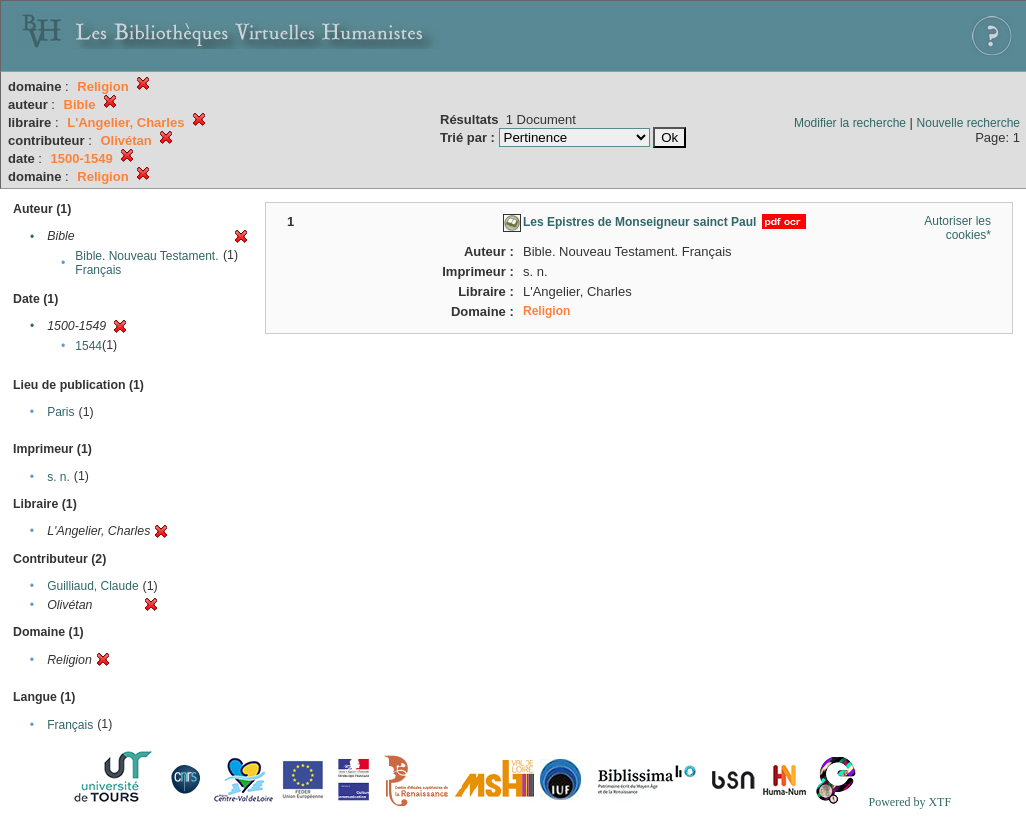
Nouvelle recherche (968, 123)
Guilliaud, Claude (92, 586)
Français (70, 725)
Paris (60, 412)
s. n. (58, 477)
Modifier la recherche (850, 123)
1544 (88, 346)
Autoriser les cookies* (957, 228)
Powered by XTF (909, 802)
